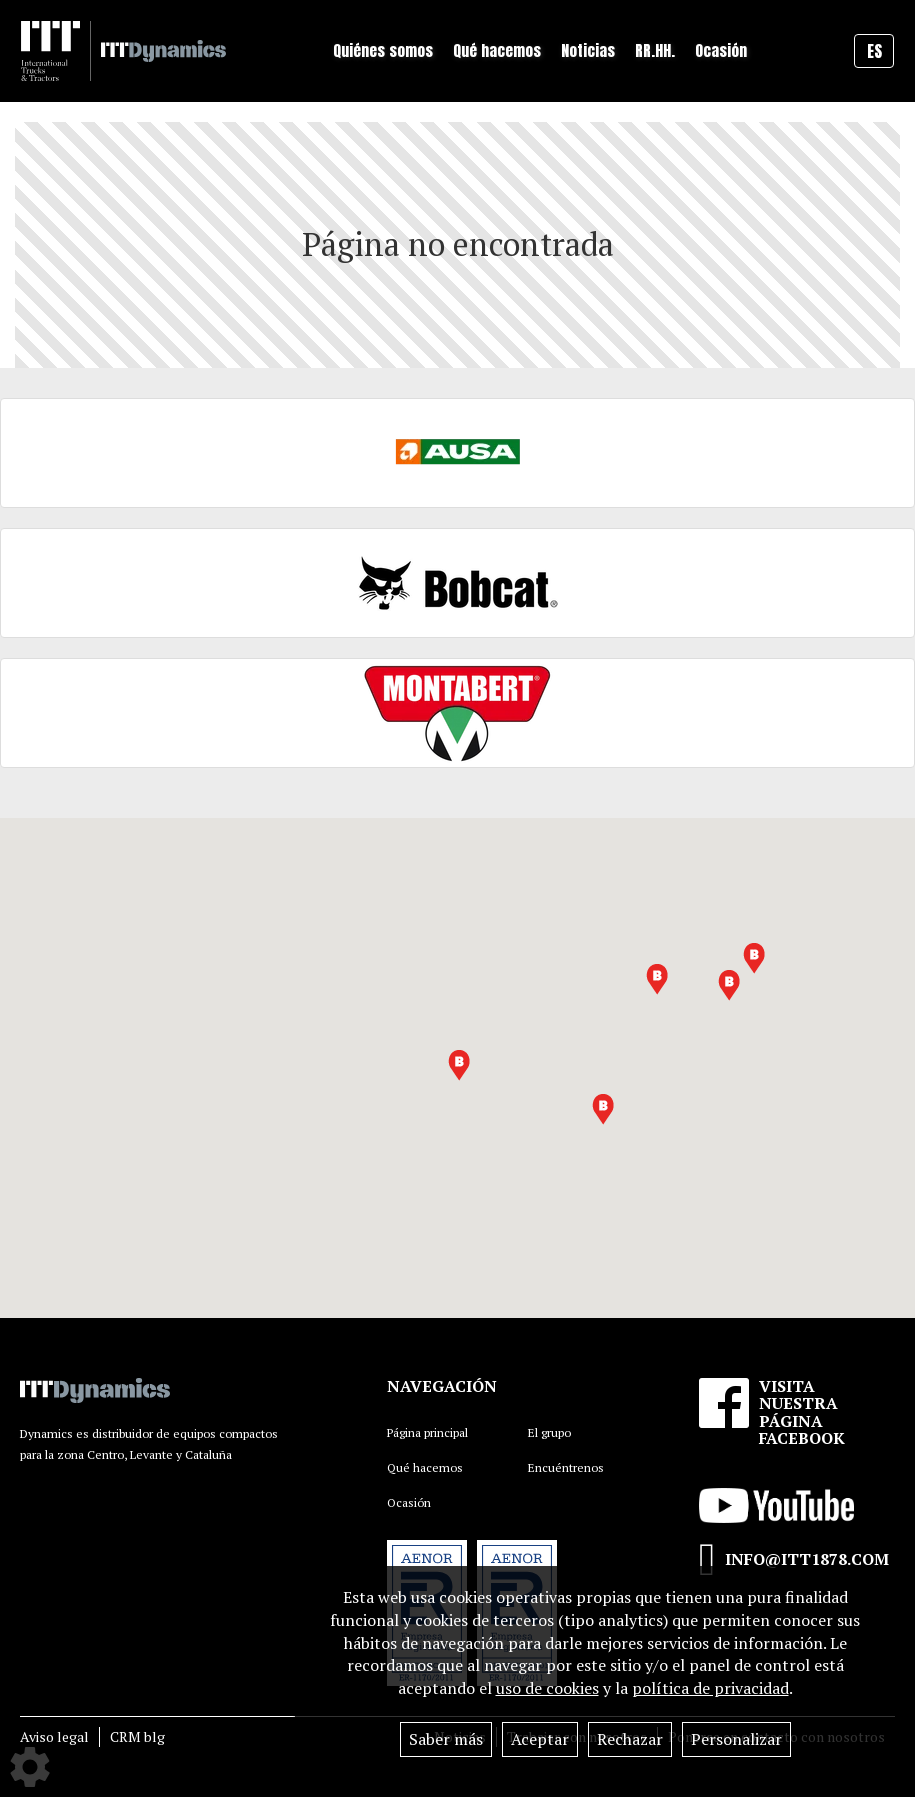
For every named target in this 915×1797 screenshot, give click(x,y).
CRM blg (137, 1736)
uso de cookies (547, 1688)
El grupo (549, 1432)
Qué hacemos (425, 1467)
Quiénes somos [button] (383, 50)
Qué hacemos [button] (497, 50)
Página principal (427, 1432)
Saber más (446, 1739)
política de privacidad (710, 1688)
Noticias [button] (588, 50)
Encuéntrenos (566, 1467)
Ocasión (721, 50)
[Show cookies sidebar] (30, 1767)
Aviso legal (54, 1736)
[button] (729, 985)
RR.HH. (655, 50)
